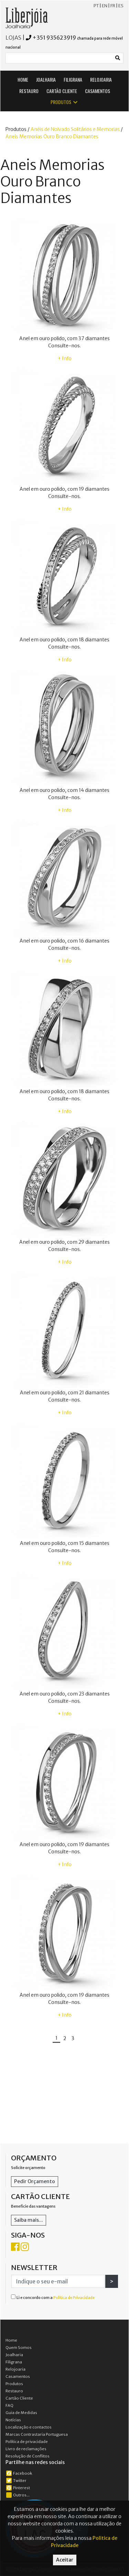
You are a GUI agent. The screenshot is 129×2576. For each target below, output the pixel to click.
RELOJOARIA (101, 79)
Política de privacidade (27, 2441)
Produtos (14, 2383)
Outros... (18, 2495)
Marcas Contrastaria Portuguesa (37, 2434)
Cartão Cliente (19, 2398)
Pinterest (18, 2488)
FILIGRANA (73, 79)
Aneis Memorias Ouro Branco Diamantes (52, 136)
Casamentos (18, 2376)
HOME (23, 79)
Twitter (16, 2480)
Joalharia (14, 2354)
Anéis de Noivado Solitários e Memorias (75, 129)
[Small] (59, 58)
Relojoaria (15, 2369)
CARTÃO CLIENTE (61, 90)
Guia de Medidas (21, 2412)
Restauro (14, 2391)
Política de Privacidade (74, 2297)
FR (112, 5)
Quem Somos (19, 2347)
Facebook (19, 2473)
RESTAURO (29, 90)
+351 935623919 (54, 37)
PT (96, 5)
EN (104, 5)
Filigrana (14, 2362)
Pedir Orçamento (34, 2181)
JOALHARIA (46, 79)
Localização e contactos (29, 2427)
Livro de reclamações (26, 2448)
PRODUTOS (64, 101)
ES (120, 5)
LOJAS (13, 37)
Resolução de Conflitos (28, 2456)
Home (11, 2340)
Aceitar (64, 2560)
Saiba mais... (28, 2220)
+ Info (65, 358)
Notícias (13, 2419)
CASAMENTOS (97, 90)
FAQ (9, 2405)
